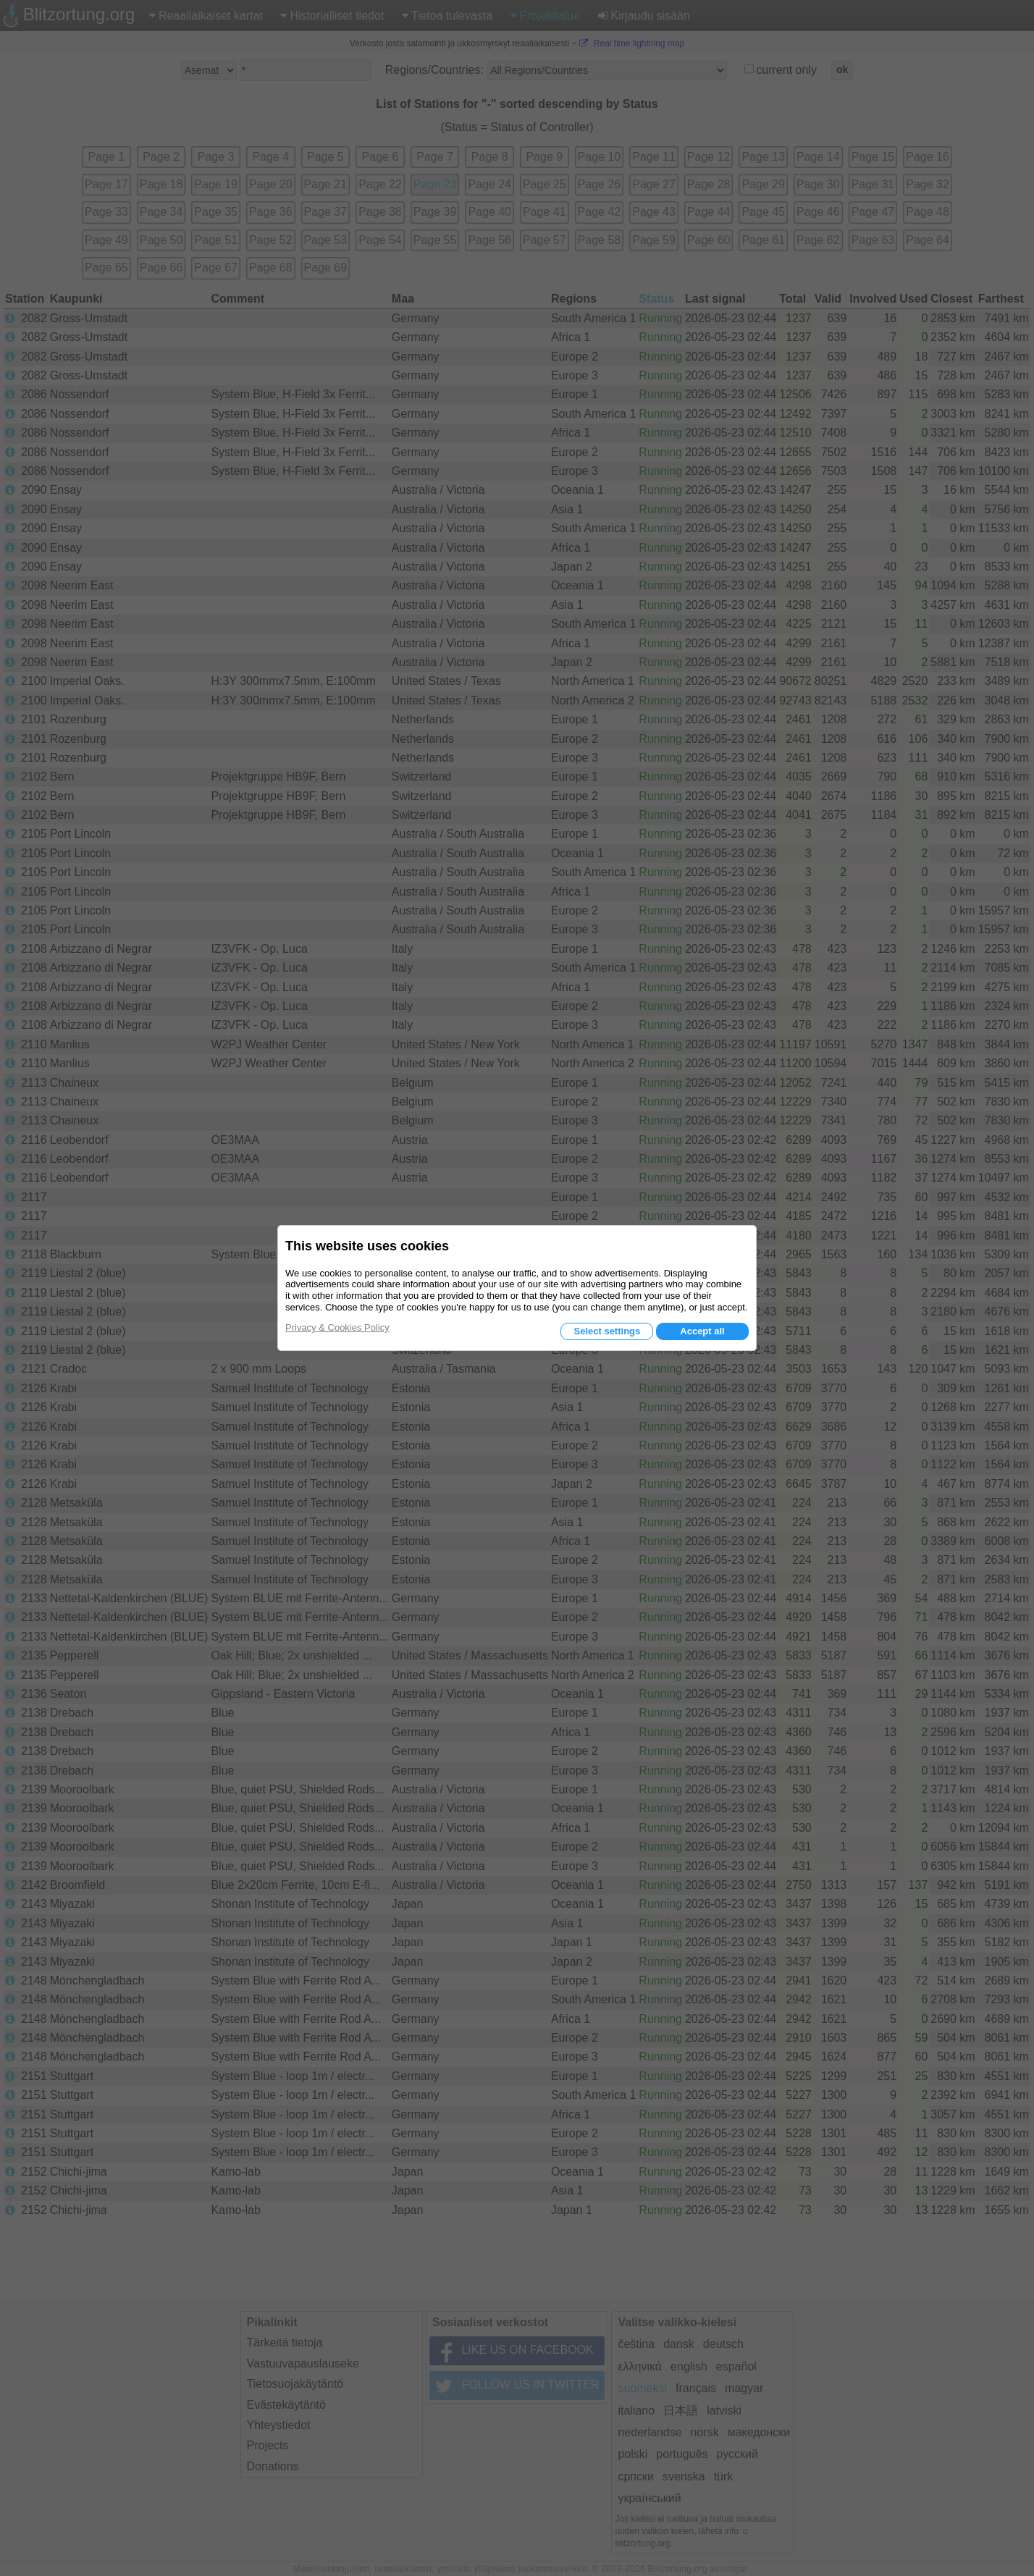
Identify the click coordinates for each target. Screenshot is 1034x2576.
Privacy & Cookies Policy (337, 1327)
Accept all (702, 1331)
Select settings (606, 1331)
